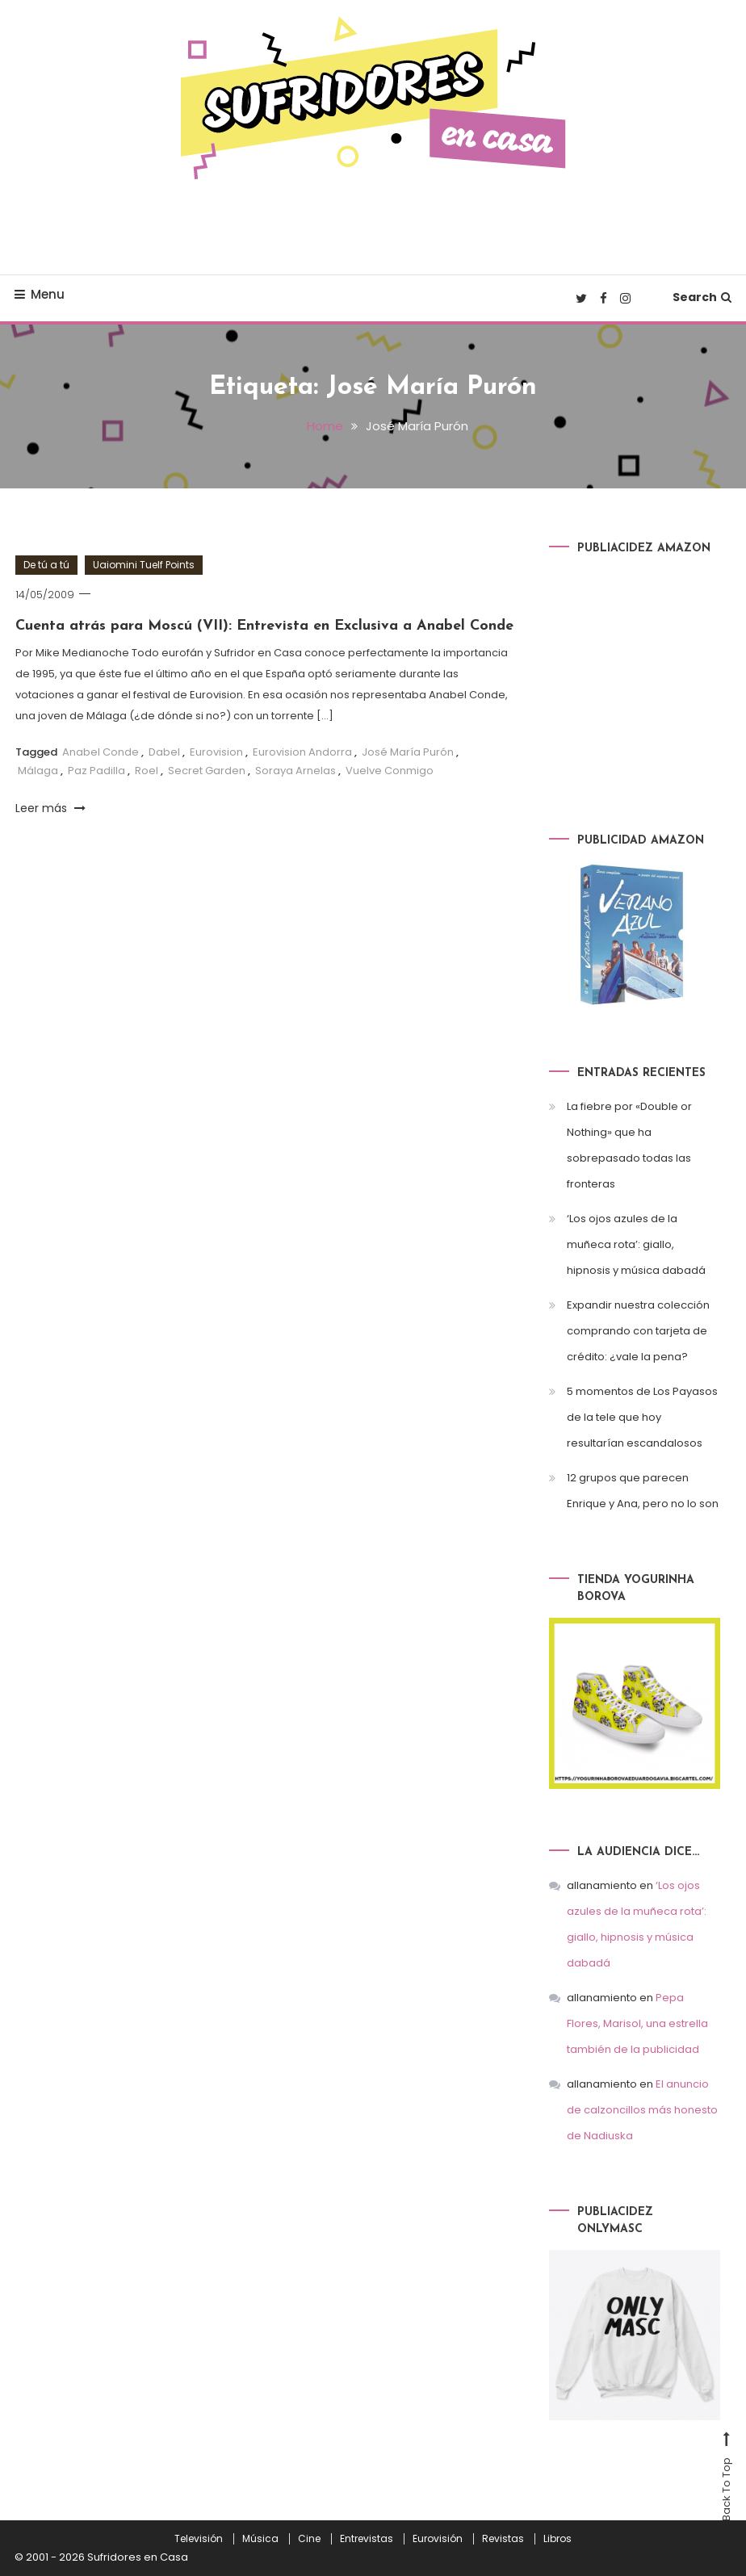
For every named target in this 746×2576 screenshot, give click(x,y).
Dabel (164, 752)
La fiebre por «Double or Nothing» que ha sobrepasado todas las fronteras (629, 1145)
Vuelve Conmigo (390, 770)
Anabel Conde (100, 752)
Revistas (503, 2539)
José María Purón (408, 752)
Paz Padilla (96, 770)
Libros (557, 2539)
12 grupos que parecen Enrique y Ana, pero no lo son (643, 1490)
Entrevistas (366, 2539)
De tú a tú (46, 565)
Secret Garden (206, 770)
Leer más (50, 808)
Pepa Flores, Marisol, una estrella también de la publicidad (637, 2023)
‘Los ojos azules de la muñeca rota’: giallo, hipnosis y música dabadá (636, 1244)
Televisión (198, 2539)
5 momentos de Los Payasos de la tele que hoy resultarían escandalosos (642, 1417)
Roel (146, 770)
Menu (40, 294)
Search (702, 297)
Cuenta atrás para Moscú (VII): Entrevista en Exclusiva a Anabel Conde (264, 626)
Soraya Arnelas (295, 770)
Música (260, 2539)
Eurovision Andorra (302, 752)
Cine (309, 2539)
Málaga (38, 770)
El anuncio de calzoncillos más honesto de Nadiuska (642, 2109)
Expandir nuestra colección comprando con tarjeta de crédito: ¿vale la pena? (638, 1330)
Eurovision (216, 752)
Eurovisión (438, 2539)
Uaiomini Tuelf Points (144, 565)
